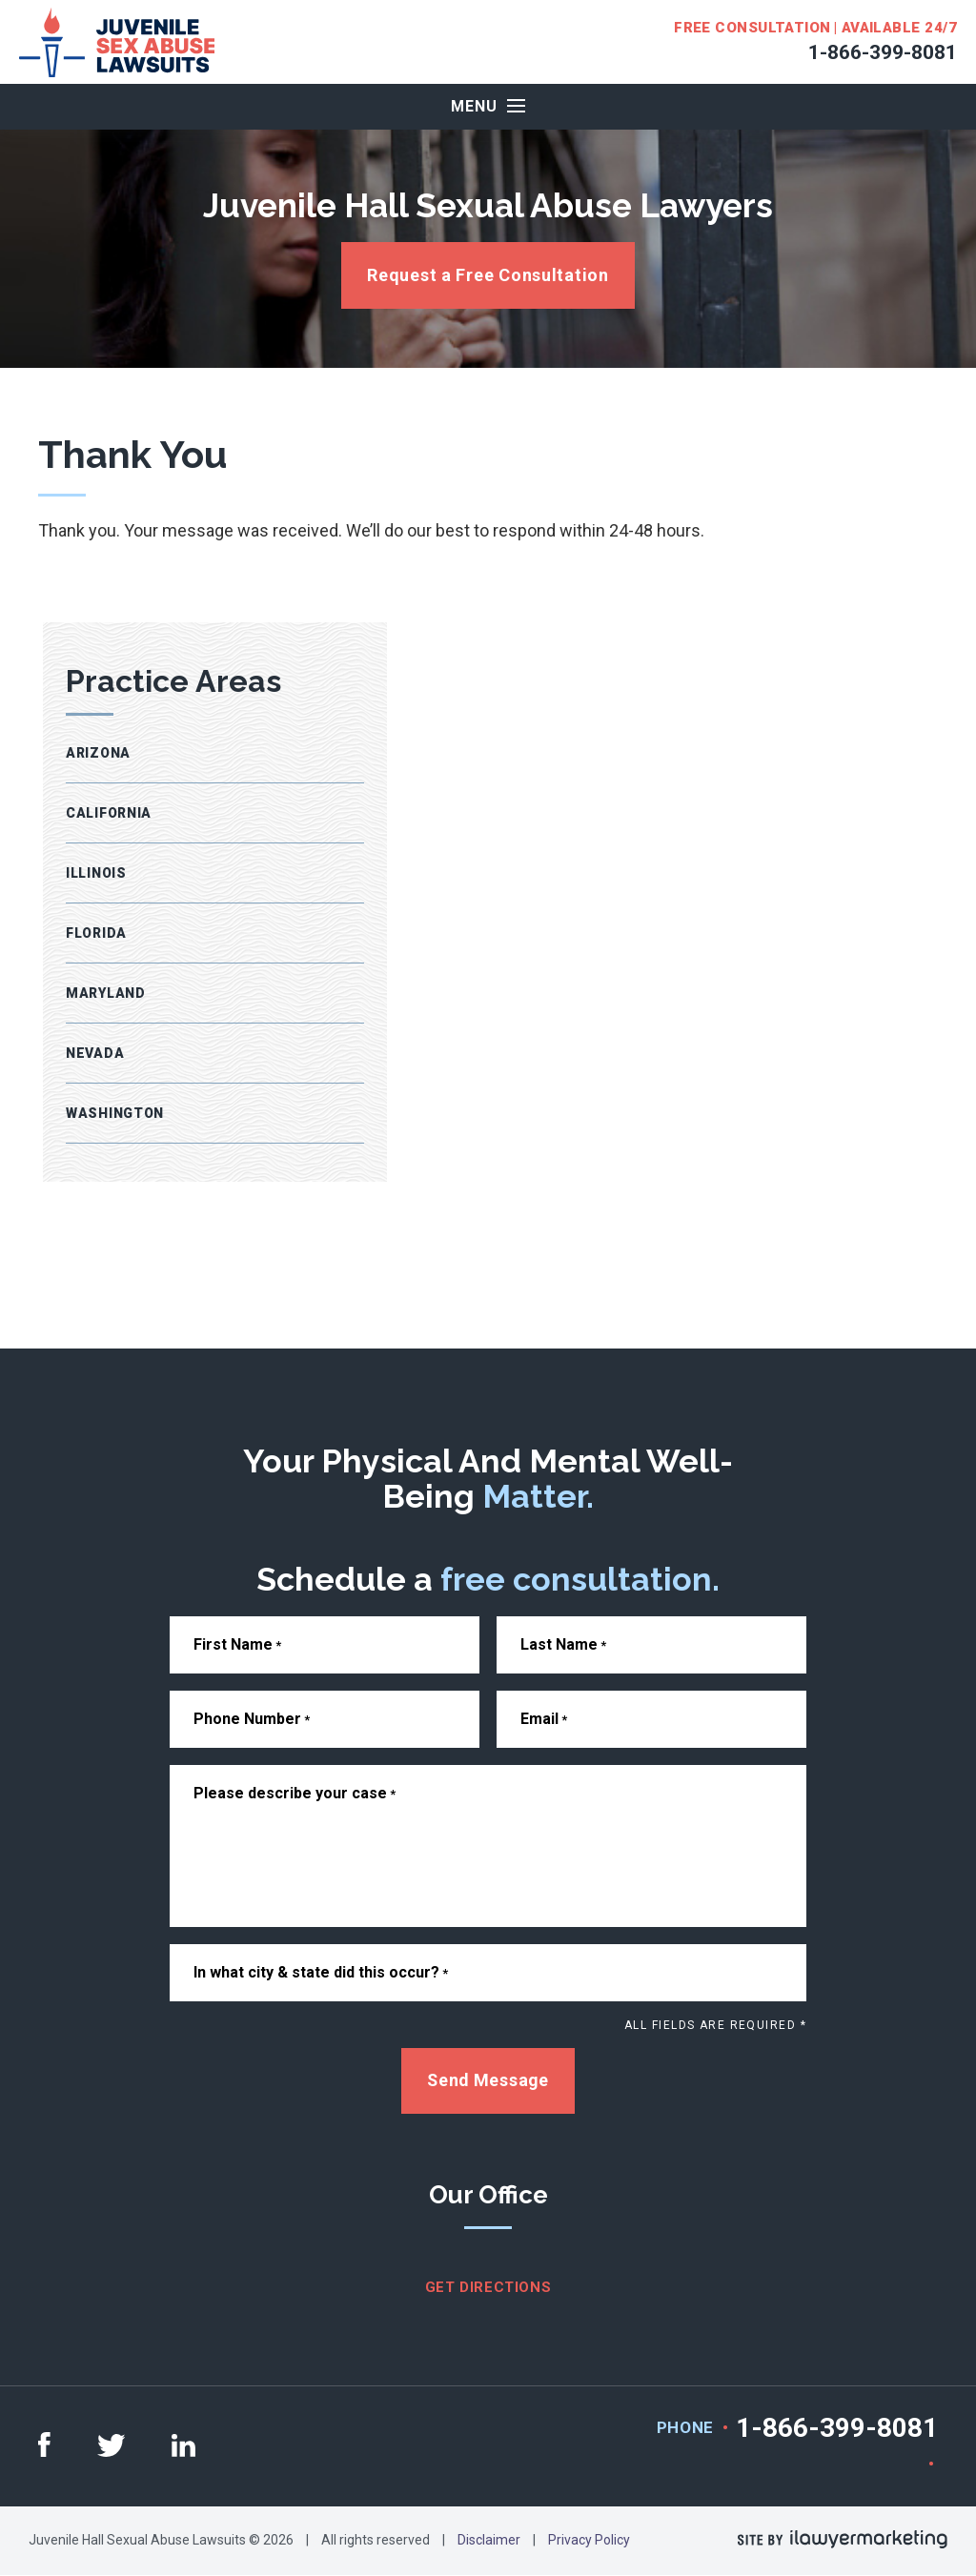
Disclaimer (489, 2540)
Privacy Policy (589, 2540)
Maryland (106, 993)
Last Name (563, 1644)
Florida (96, 933)
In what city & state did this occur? (320, 1972)
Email (543, 1719)
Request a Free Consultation (487, 275)
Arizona (98, 753)
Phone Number (251, 1719)
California (109, 813)
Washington (115, 1113)
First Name (237, 1644)
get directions (488, 2288)
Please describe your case (294, 1793)
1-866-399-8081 (882, 53)
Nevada (95, 1053)
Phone (685, 2429)
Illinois (96, 873)
